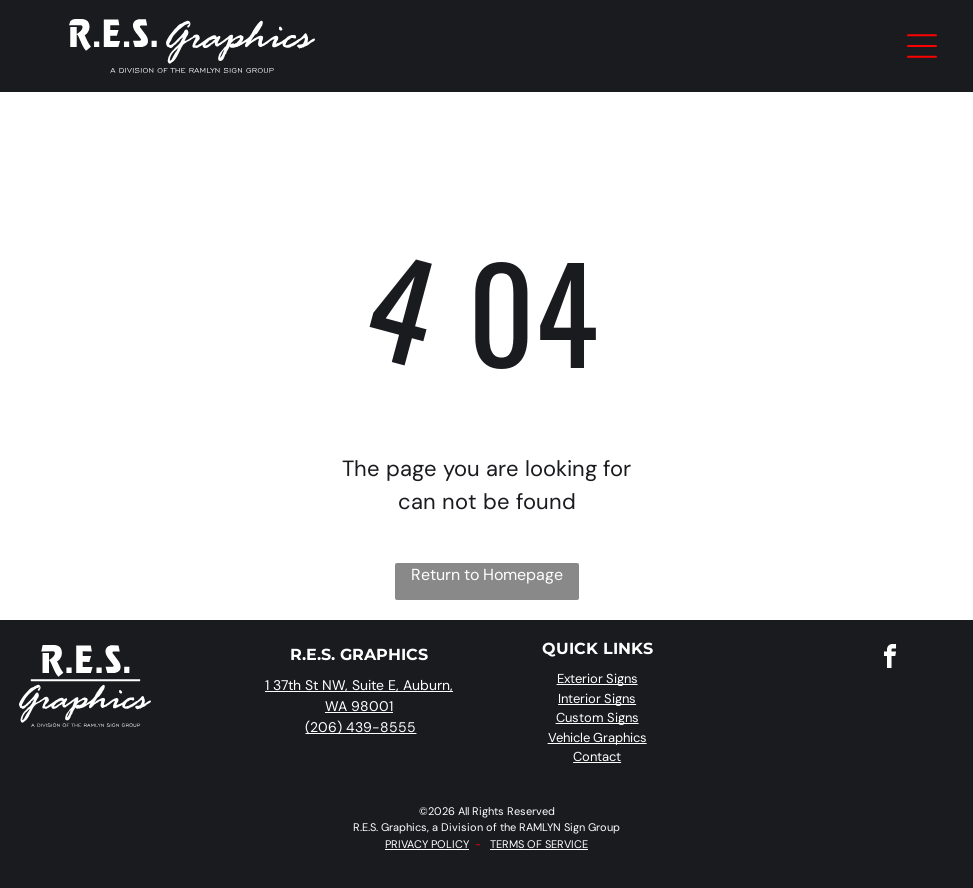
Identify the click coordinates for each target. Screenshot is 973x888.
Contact (597, 756)
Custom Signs (597, 717)
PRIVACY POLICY (427, 844)
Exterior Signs (597, 678)
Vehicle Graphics (597, 737)
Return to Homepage (487, 574)
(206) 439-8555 (360, 727)
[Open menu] (922, 46)
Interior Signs (597, 698)
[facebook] (890, 659)
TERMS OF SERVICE (539, 844)
